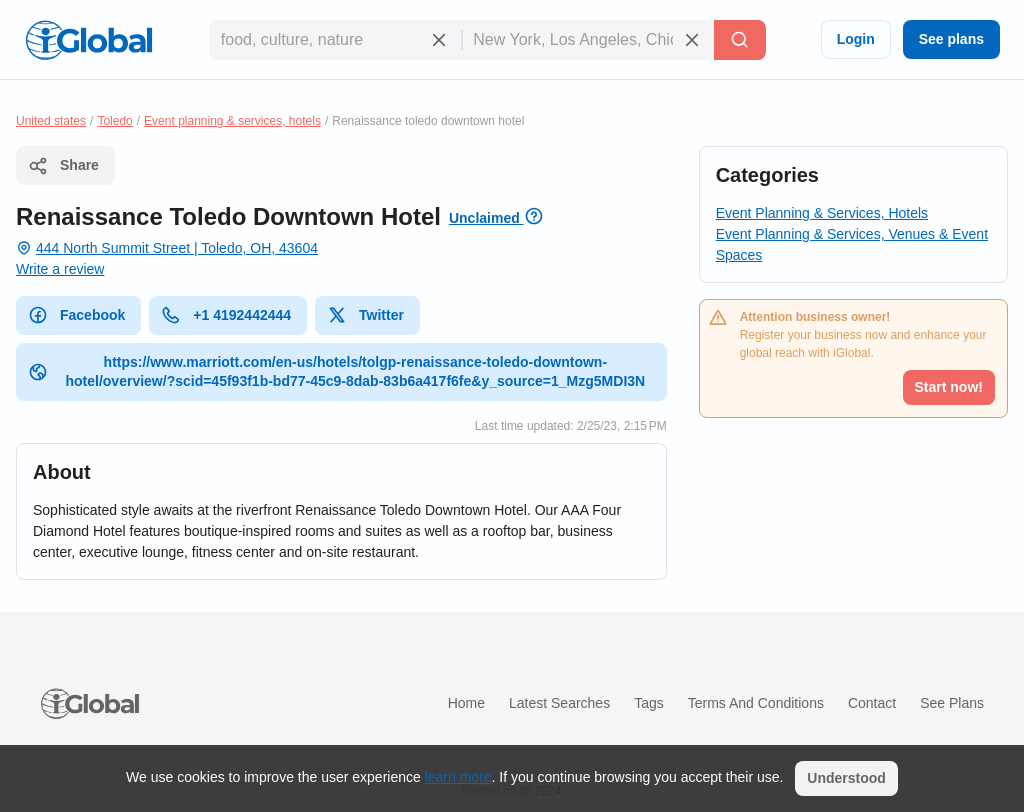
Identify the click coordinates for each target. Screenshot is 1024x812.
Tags (649, 703)
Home (466, 703)
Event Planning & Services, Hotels (822, 213)
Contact (872, 703)
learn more (458, 777)
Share (63, 166)
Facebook (76, 315)
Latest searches (559, 703)
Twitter (365, 315)
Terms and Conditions (756, 703)
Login (856, 39)
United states (51, 121)
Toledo (114, 121)
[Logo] (89, 40)
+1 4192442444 (226, 315)
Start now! (949, 387)
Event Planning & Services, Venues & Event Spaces (852, 244)
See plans (951, 39)
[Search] (740, 40)
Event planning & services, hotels (232, 121)
